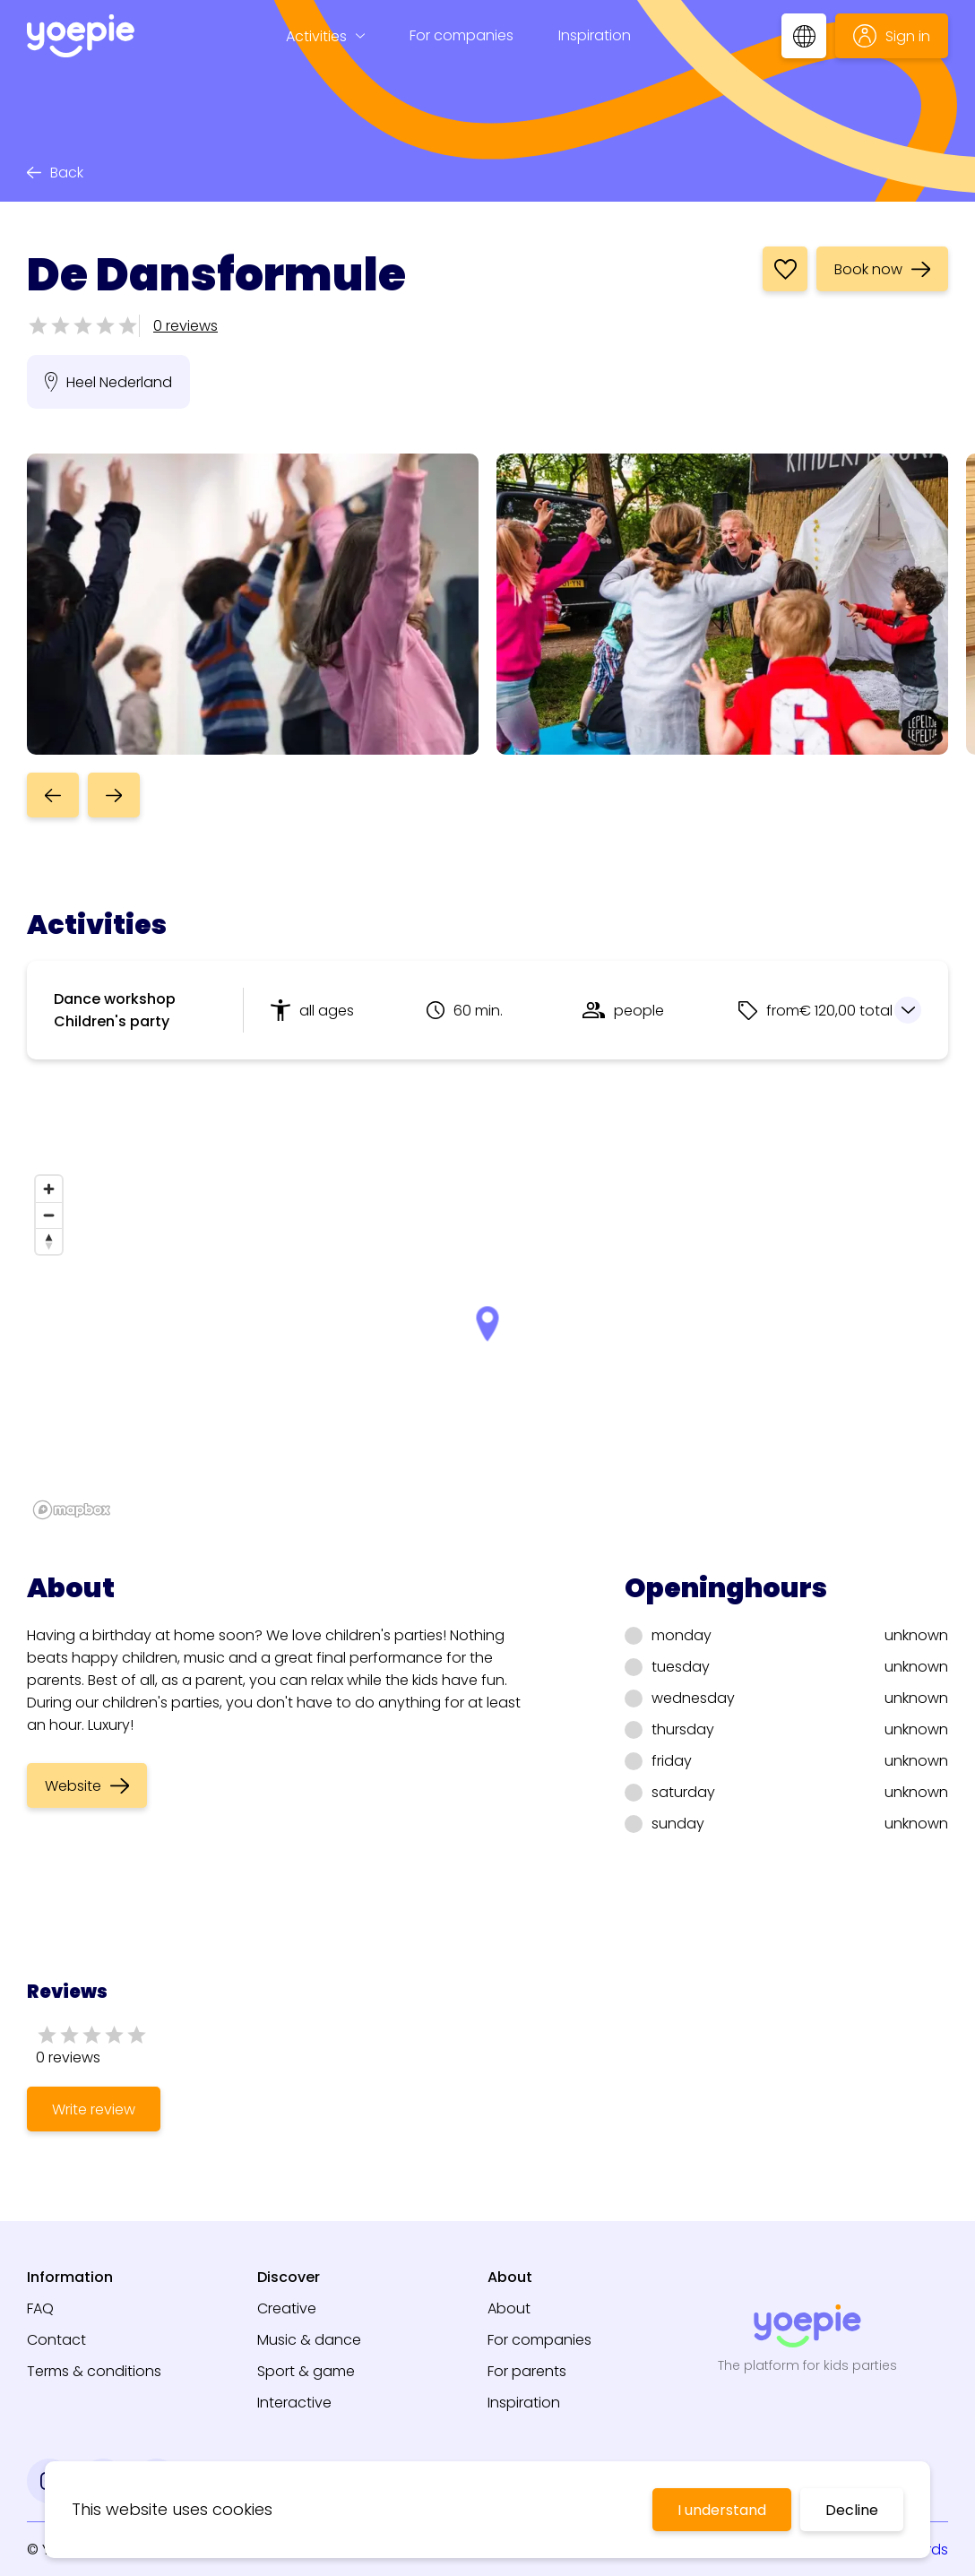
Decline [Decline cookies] (851, 2510)
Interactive (294, 2402)
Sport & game (306, 2371)
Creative (286, 2308)
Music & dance (309, 2340)
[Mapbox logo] (71, 1510)
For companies (461, 35)
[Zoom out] (49, 1215)
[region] (487, 1346)
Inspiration (594, 35)
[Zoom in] (49, 1189)
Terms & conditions (94, 2371)
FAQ (40, 2308)
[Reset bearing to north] (49, 1241)
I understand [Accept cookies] (721, 2510)
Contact (56, 2340)
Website (87, 1786)
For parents (527, 2371)
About (509, 2308)
